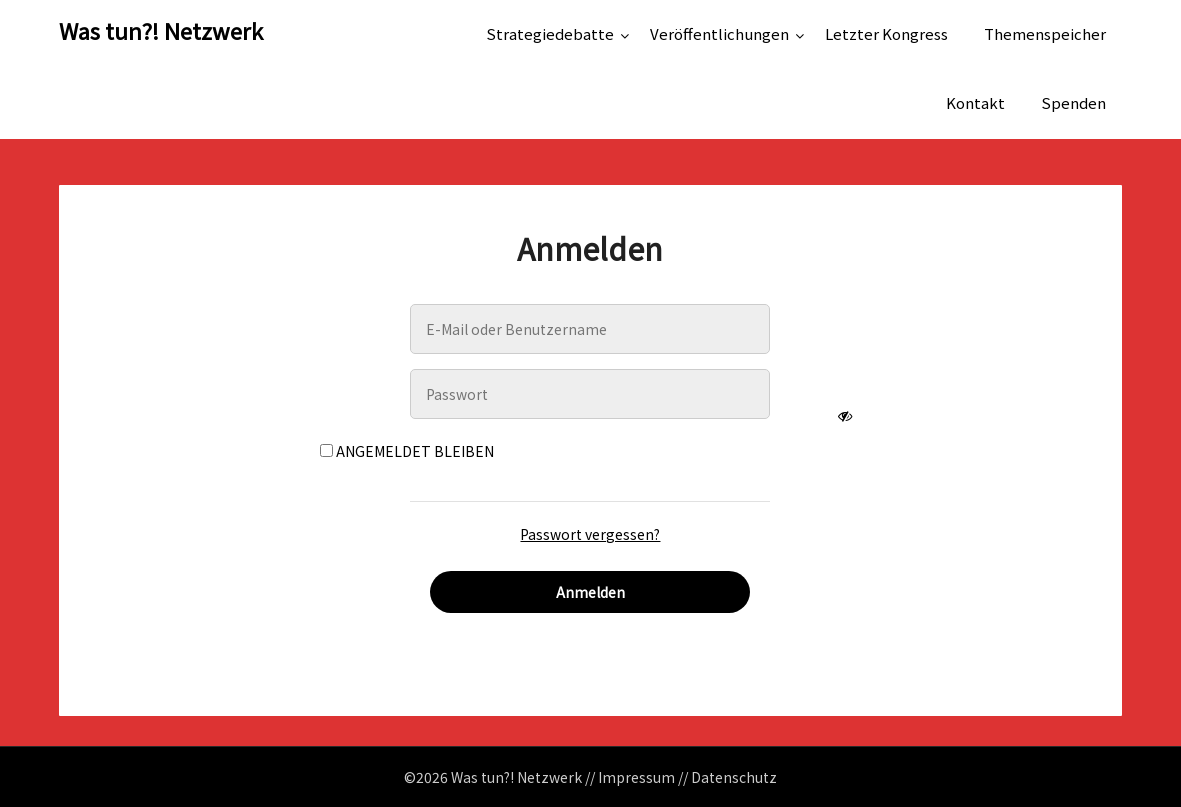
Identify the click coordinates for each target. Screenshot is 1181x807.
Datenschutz (734, 777)
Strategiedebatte (550, 33)
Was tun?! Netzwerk (161, 30)
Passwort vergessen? (590, 534)
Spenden (1073, 102)
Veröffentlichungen (719, 33)
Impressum (636, 777)
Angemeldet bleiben (407, 451)
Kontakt (975, 102)
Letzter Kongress (886, 33)
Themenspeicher (1045, 33)
